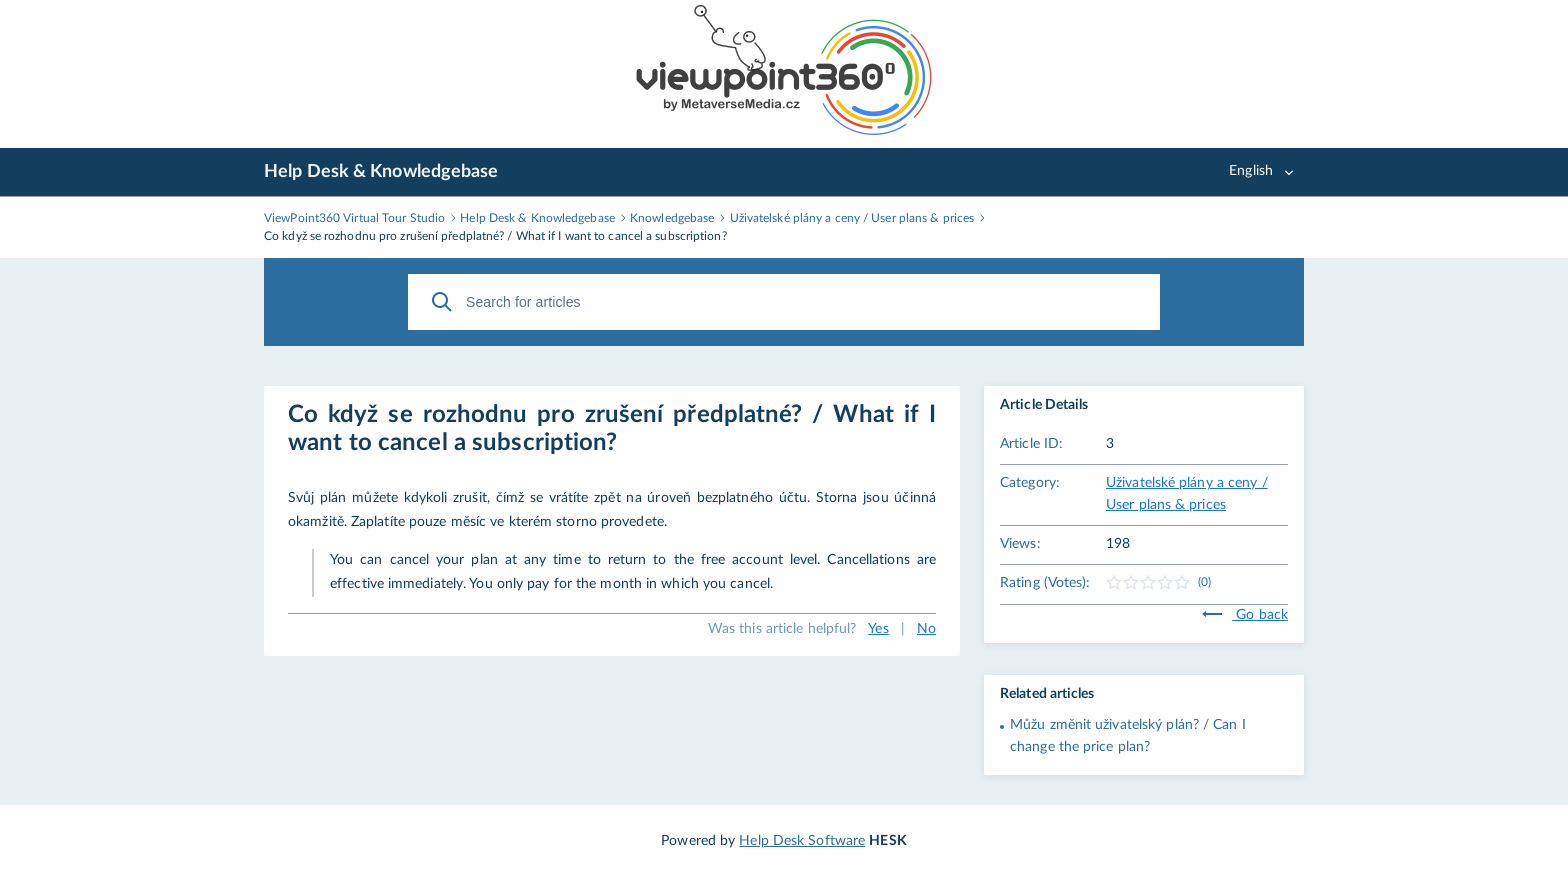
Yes (878, 629)
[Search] (442, 302)
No (926, 629)
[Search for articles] (784, 302)
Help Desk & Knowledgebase (381, 172)
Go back (1245, 615)
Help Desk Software (802, 841)
